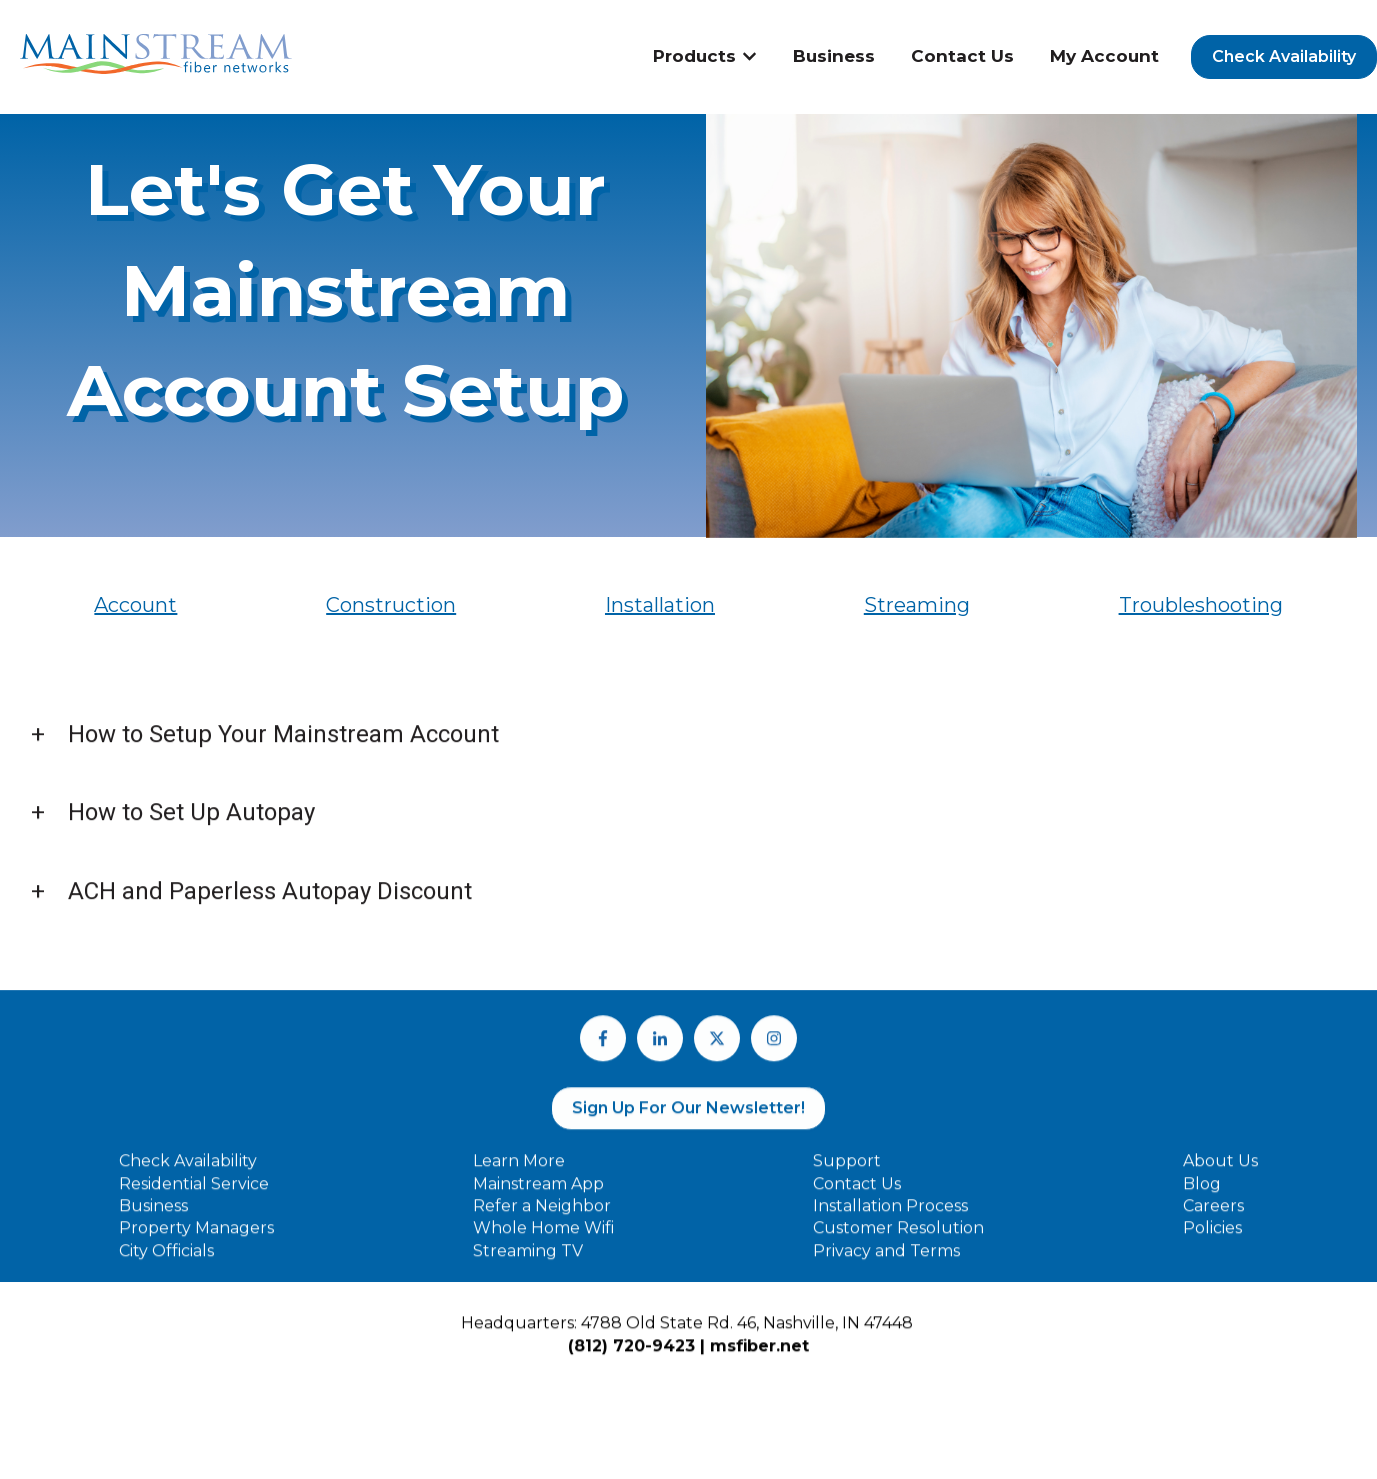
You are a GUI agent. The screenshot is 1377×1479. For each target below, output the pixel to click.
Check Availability (1284, 56)
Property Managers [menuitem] (196, 1238)
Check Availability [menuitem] (188, 1171)
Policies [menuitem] (1212, 1238)
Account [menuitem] (135, 605)
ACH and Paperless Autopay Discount (270, 898)
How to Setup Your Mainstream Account (283, 741)
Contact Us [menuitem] (857, 1193)
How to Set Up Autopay (191, 819)
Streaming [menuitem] (917, 605)
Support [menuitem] (847, 1171)
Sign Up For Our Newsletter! (688, 1117)
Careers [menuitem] (1213, 1215)
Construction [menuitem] (391, 605)
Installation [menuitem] (660, 605)
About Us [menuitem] (1220, 1171)
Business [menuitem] (153, 1215)
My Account (1104, 56)
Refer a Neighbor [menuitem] (542, 1215)
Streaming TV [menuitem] (528, 1260)
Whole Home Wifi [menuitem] (543, 1238)
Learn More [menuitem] (519, 1171)
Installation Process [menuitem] (890, 1215)
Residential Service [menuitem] (194, 1193)
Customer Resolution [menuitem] (898, 1238)
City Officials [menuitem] (166, 1260)
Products (694, 56)
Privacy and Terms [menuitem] (886, 1260)
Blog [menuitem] (1202, 1193)
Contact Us (962, 56)
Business (834, 56)
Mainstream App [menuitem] (538, 1193)
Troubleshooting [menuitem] (1201, 605)
